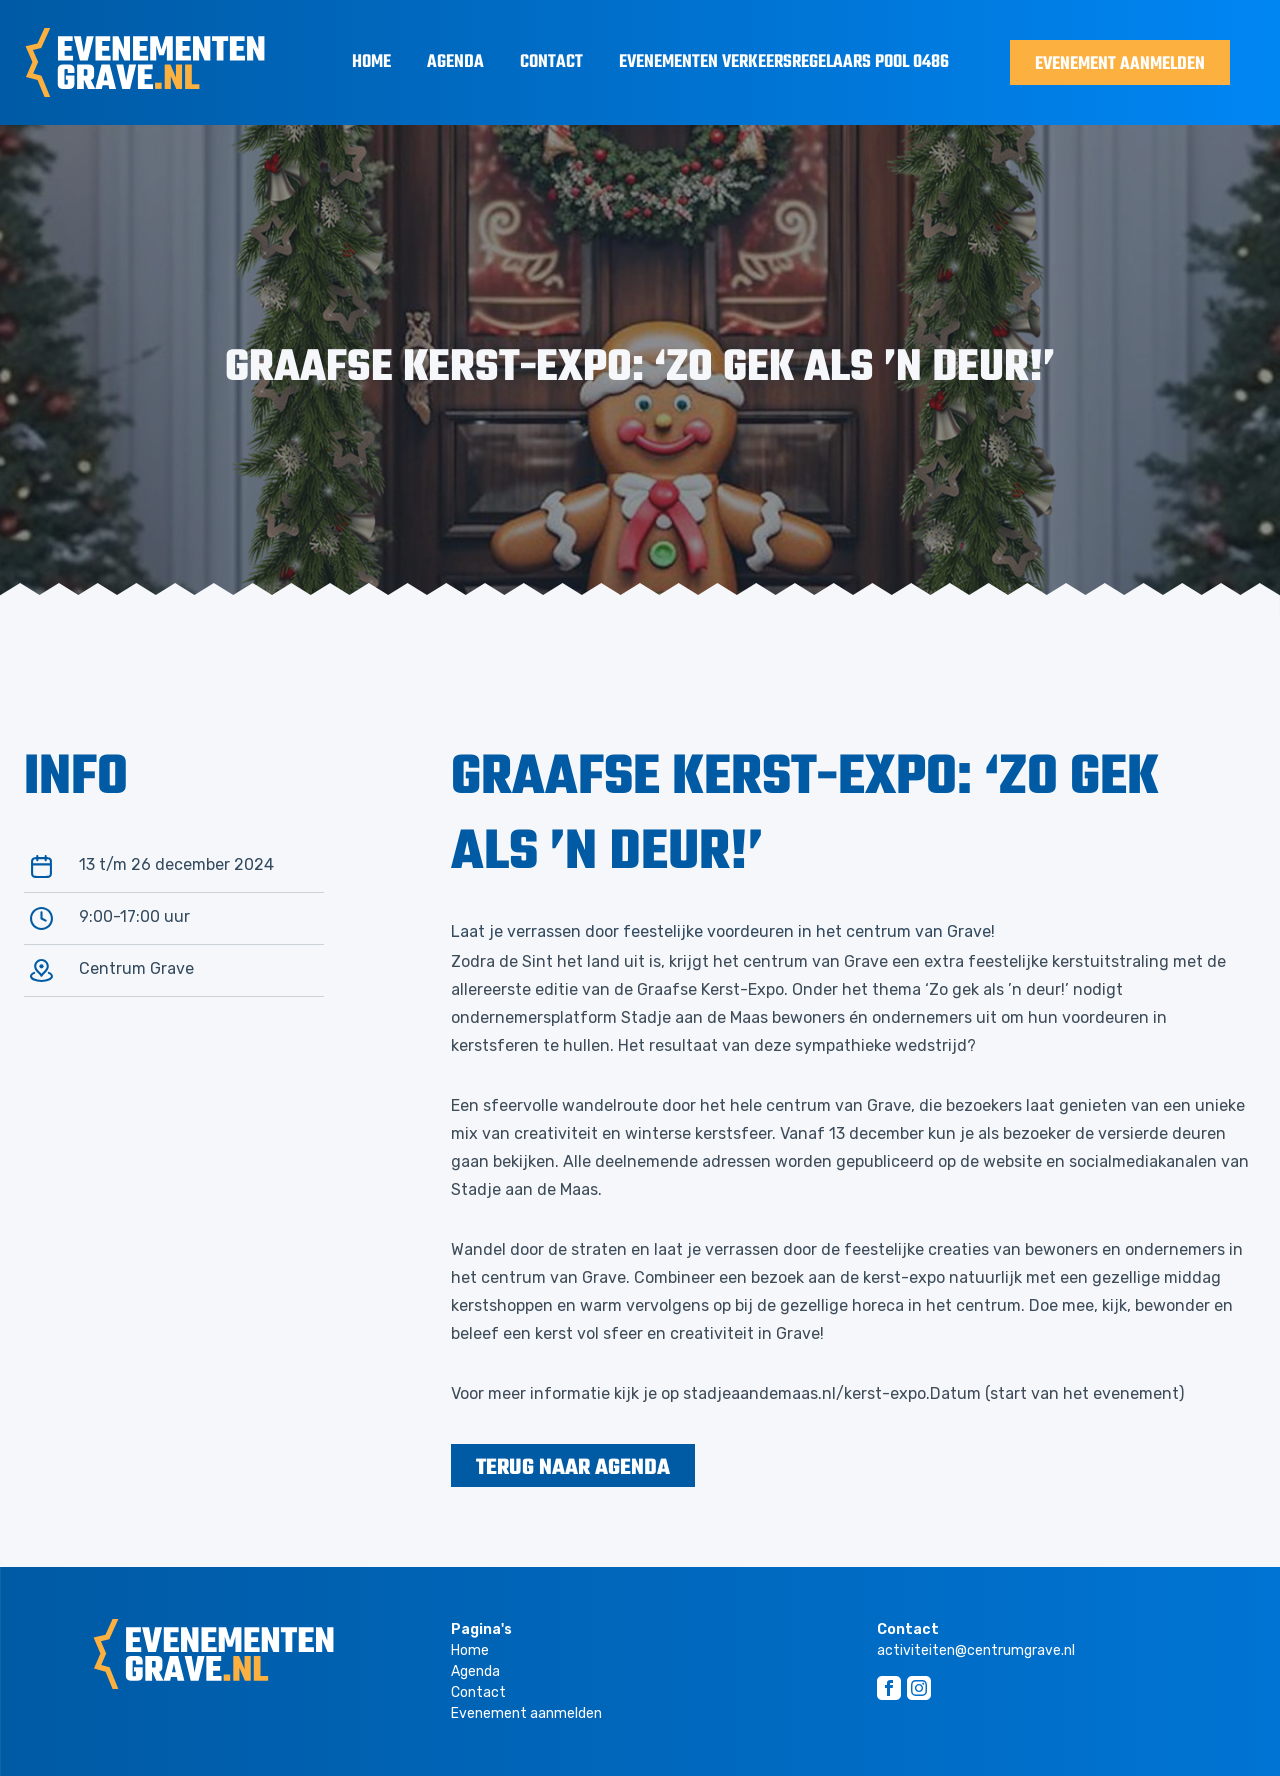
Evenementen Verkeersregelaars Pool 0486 (784, 62)
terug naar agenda (573, 1468)
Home (371, 62)
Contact (551, 62)
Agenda (455, 62)
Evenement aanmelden (1120, 64)
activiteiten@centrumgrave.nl (976, 1650)
